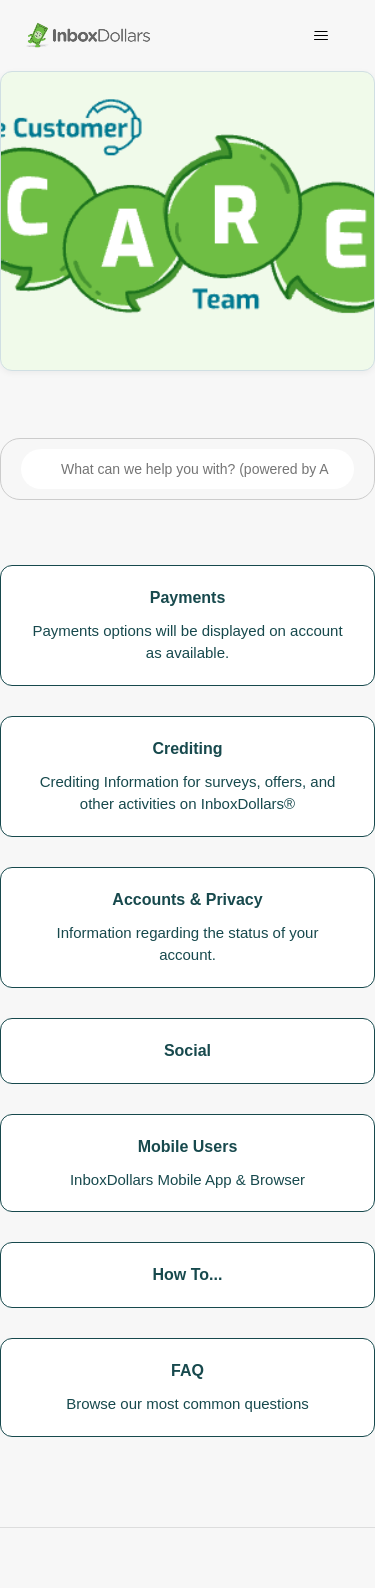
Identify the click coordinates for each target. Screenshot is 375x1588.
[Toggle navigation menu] (320, 36)
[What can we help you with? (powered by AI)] (187, 469)
